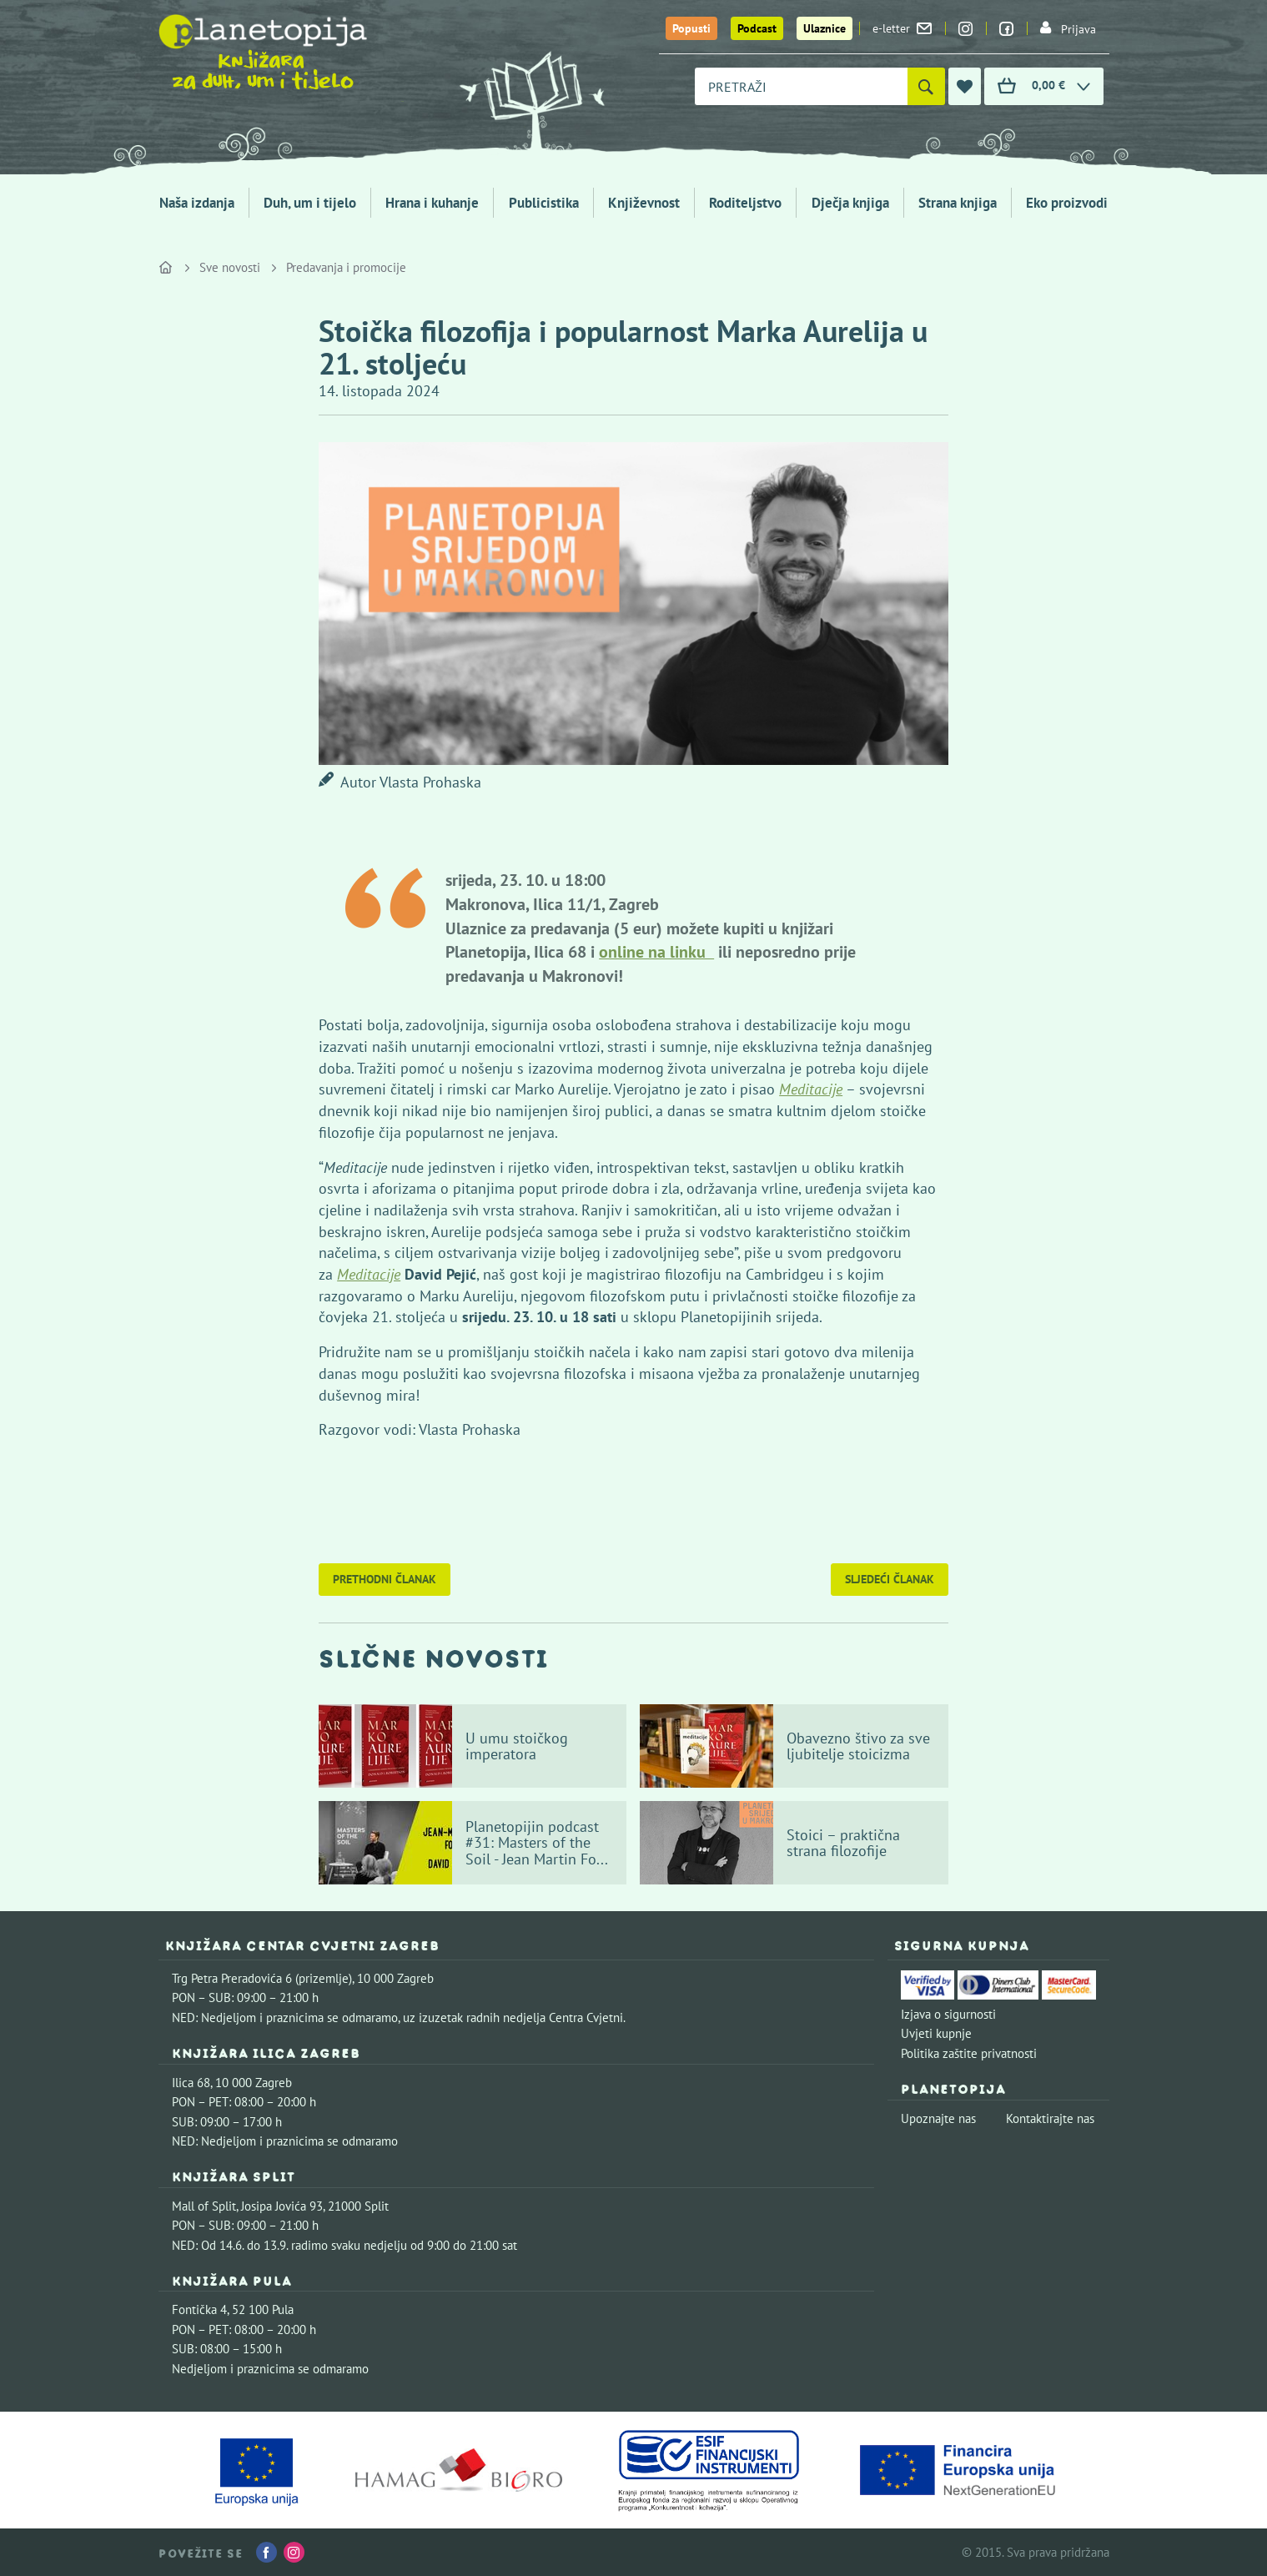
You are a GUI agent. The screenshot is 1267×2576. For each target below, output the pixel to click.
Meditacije (368, 1274)
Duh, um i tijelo (310, 203)
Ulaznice (824, 28)
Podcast (757, 28)
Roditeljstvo (745, 203)
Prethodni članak (384, 1579)
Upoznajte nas (938, 2118)
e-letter (902, 28)
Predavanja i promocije (346, 267)
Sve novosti (229, 267)
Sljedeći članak (889, 1579)
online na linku (656, 952)
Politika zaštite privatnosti (969, 2053)
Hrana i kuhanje (432, 203)
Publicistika (544, 203)
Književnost (644, 203)
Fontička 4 (199, 2309)
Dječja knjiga (850, 203)
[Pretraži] (926, 86)
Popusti (691, 28)
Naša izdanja (196, 203)
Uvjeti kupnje (936, 2033)
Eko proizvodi (1067, 203)
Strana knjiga (957, 203)
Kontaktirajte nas (1050, 2118)
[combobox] (801, 86)
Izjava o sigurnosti (948, 2014)
